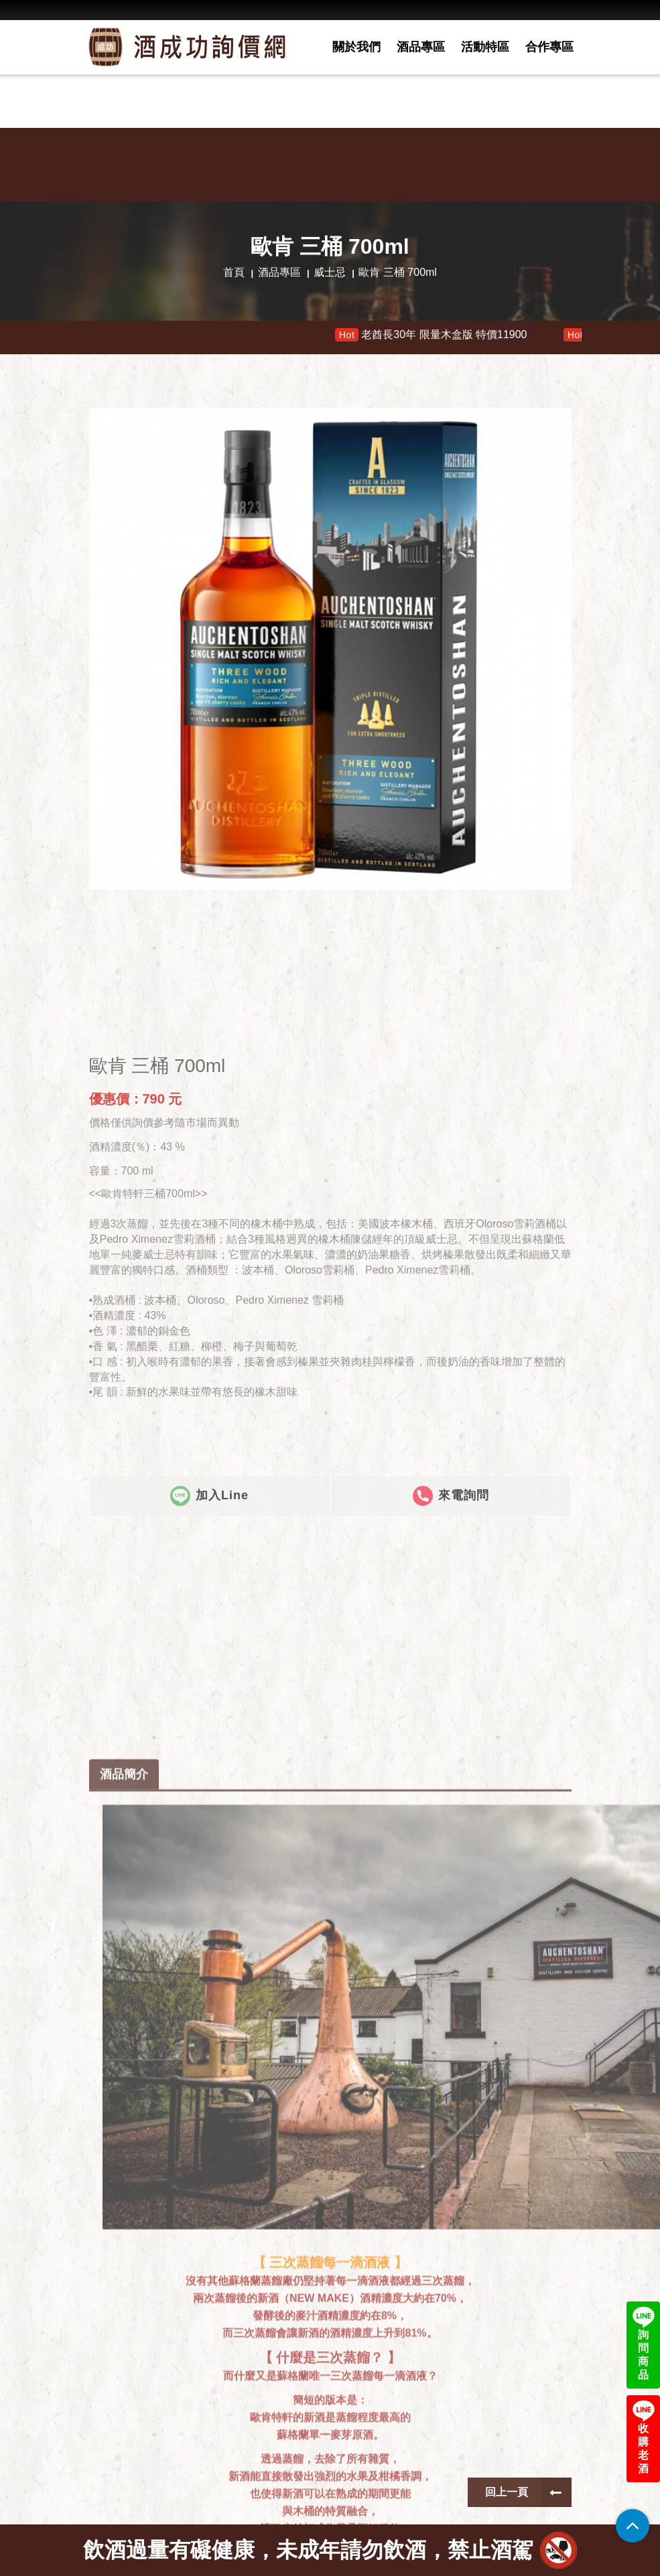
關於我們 (356, 47)
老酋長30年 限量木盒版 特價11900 (451, 335)
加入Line (209, 1815)
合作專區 (549, 47)
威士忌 (330, 272)
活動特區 (485, 47)
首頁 (234, 272)
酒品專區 (421, 47)
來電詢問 (451, 1815)
